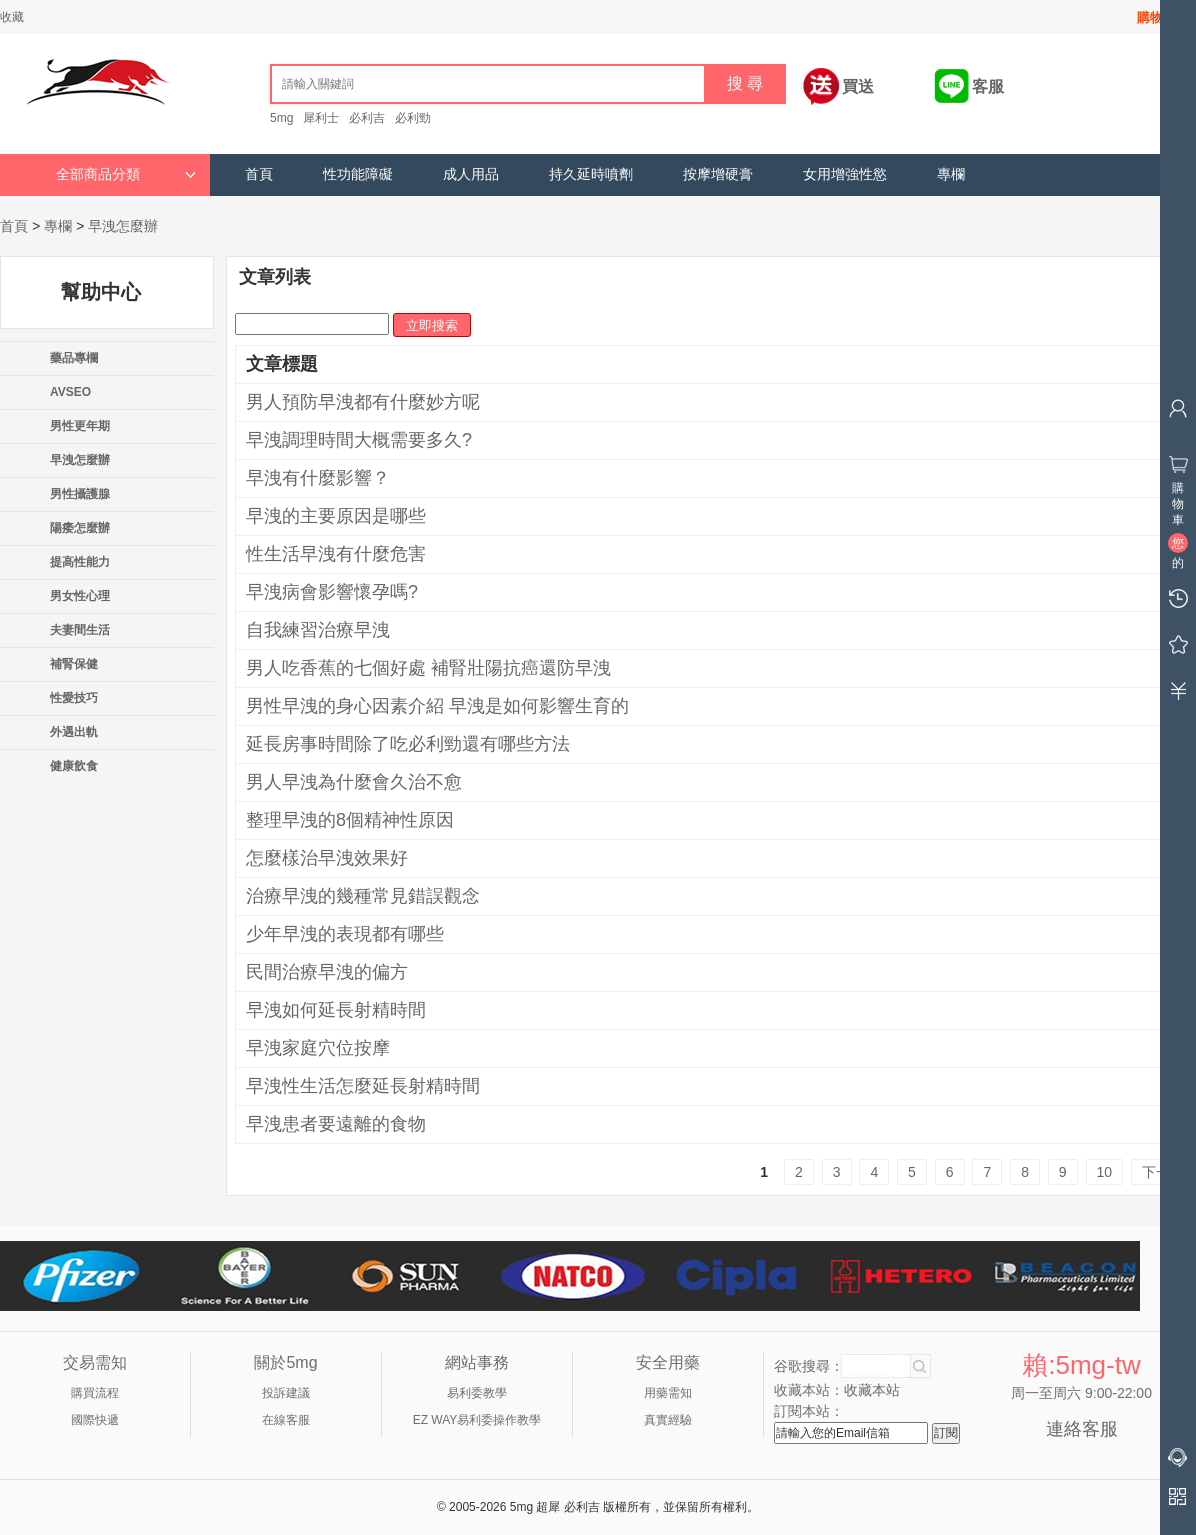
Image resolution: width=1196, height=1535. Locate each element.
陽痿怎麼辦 (80, 528)
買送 (858, 86)
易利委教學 (477, 1393)
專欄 (951, 174)
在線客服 (286, 1420)
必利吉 (367, 118)
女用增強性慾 (845, 174)
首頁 (259, 174)
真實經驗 (668, 1420)
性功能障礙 (358, 174)
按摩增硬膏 (718, 174)
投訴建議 (286, 1393)
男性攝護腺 (80, 494)
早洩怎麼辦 (123, 226)
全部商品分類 (126, 174)
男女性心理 (80, 596)
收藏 (12, 17)
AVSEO (70, 392)
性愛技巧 (74, 698)
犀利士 (321, 118)
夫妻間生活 (80, 630)
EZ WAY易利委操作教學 (477, 1420)
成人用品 (471, 174)
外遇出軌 (74, 732)
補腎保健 (74, 664)
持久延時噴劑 (591, 174)
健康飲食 (74, 766)
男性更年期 (80, 426)
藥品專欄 (74, 358)
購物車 (1156, 17)
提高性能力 (80, 562)
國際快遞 (95, 1420)
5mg (281, 118)
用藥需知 (668, 1393)
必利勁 (413, 118)
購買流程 (95, 1393)
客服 (988, 86)
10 (1105, 1172)
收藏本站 (872, 1390)
